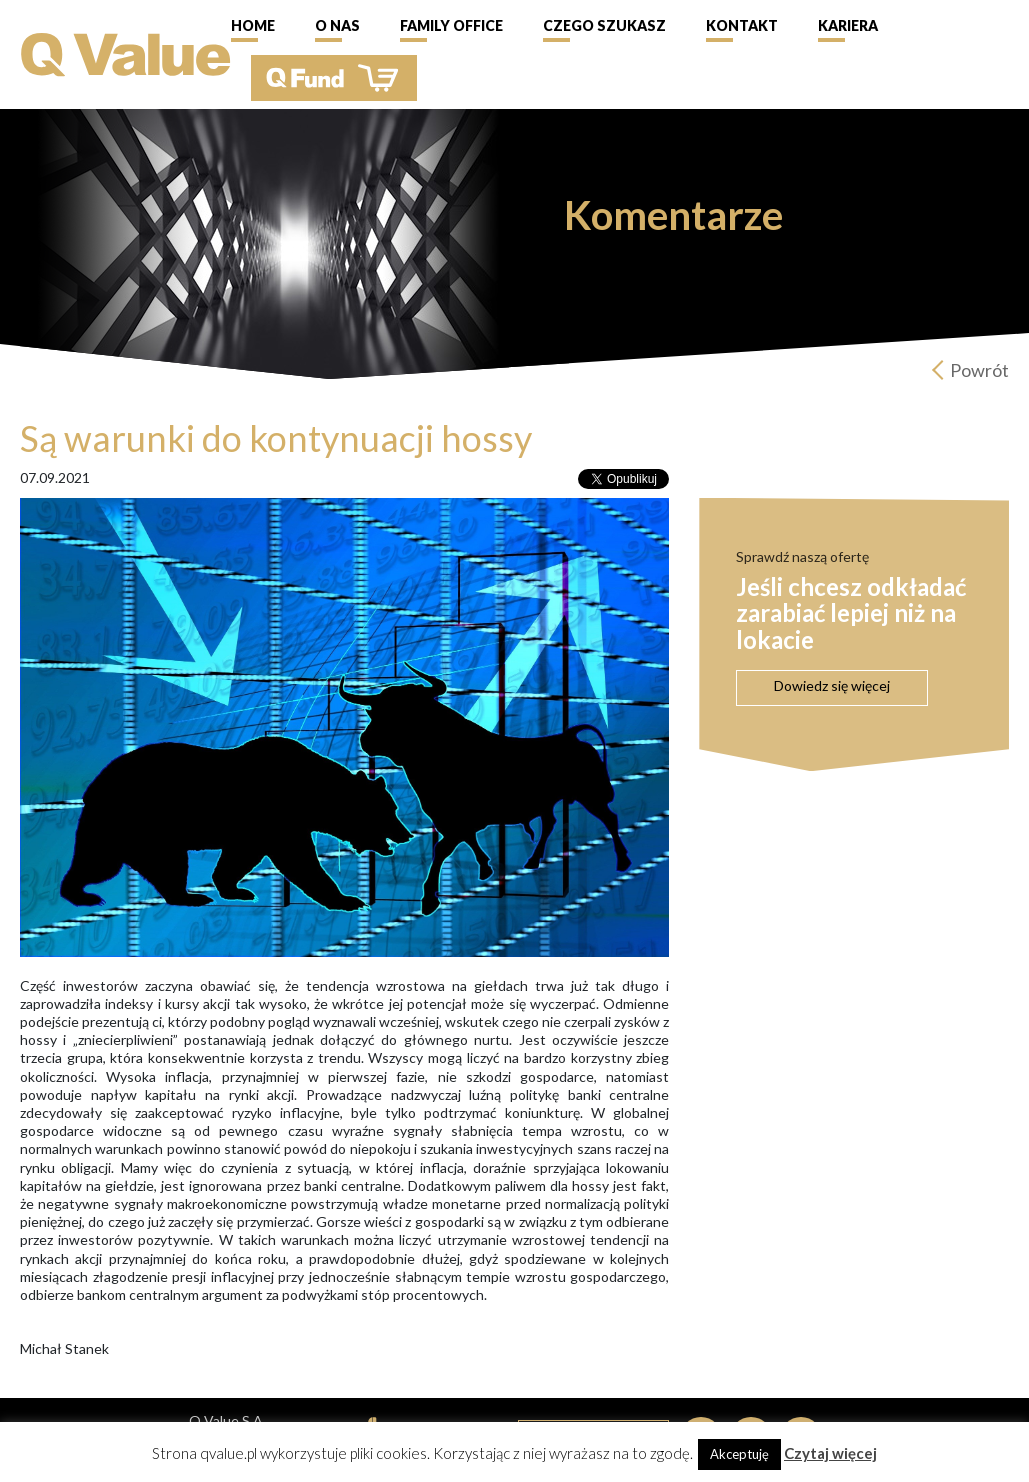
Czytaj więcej (830, 1453)
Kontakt (742, 25)
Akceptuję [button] (739, 1454)
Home (253, 25)
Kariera (848, 25)
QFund (334, 78)
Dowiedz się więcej (832, 685)
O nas (337, 25)
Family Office (451, 25)
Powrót (979, 370)
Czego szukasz (604, 25)
